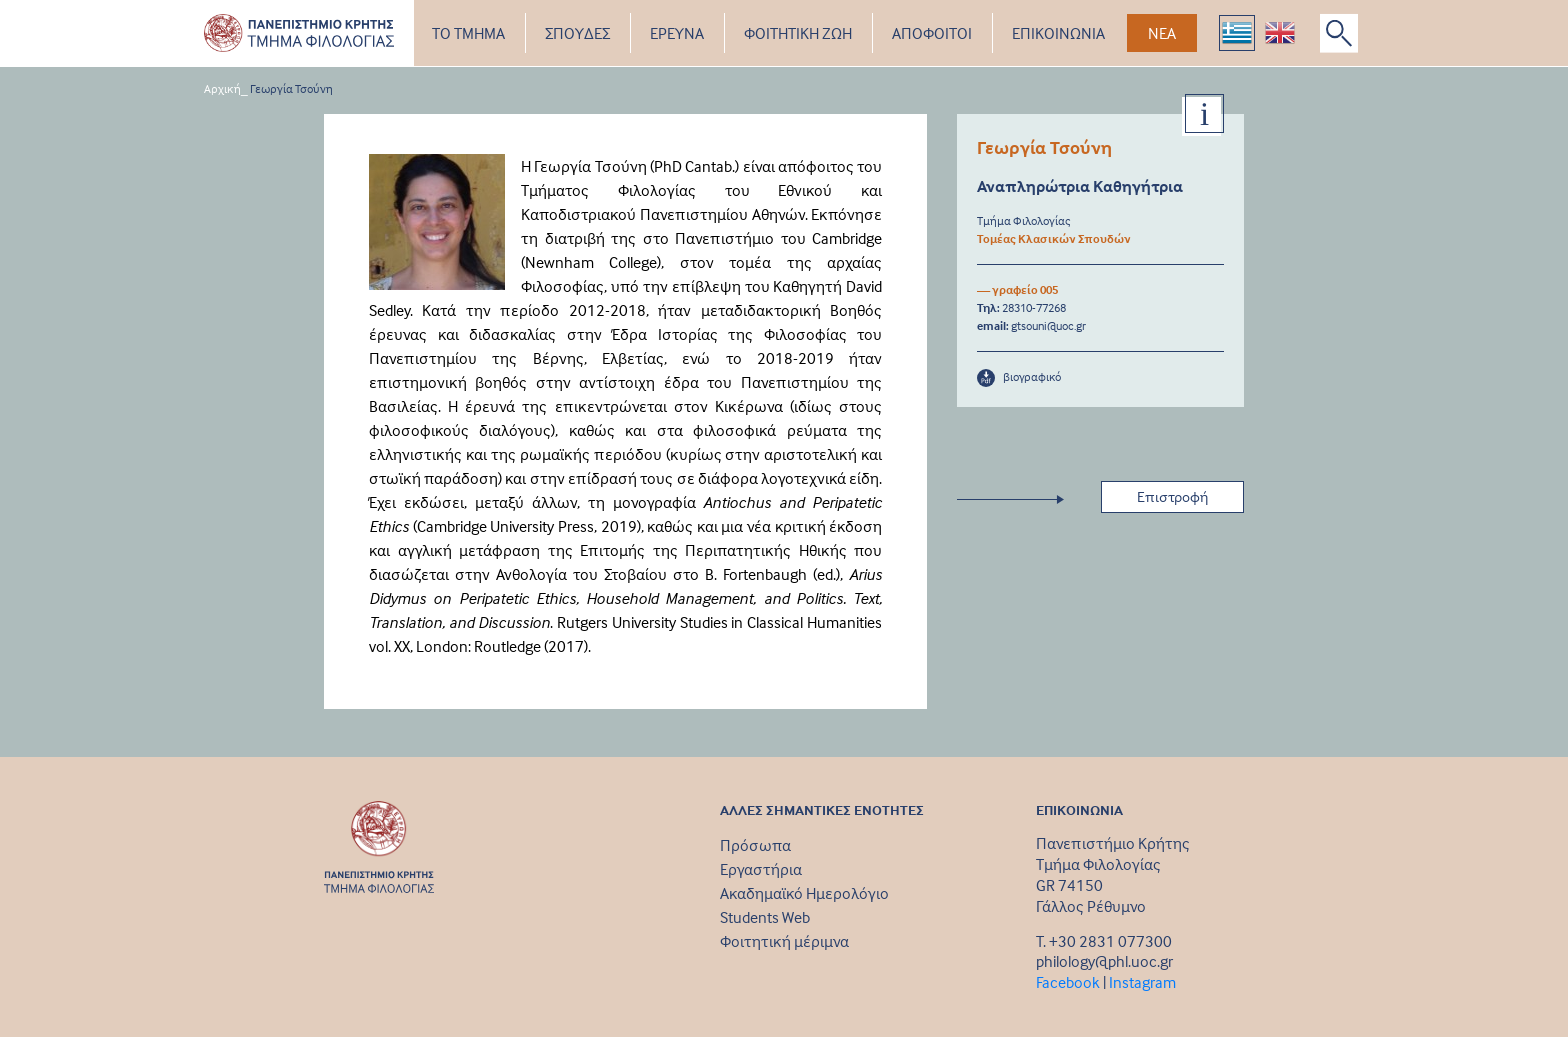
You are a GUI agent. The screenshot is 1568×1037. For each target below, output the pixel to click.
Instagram (1142, 982)
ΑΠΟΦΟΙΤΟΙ (932, 33)
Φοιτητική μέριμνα (784, 941)
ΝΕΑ (1162, 33)
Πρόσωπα (755, 845)
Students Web (765, 917)
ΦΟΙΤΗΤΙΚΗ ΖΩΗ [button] (798, 33)
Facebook (1068, 982)
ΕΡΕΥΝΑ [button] (677, 33)
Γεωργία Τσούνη (291, 88)
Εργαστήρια (761, 869)
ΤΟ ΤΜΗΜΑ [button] (468, 33)
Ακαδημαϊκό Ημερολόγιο (804, 893)
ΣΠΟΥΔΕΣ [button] (577, 33)
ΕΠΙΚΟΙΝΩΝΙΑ (1058, 33)
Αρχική (222, 88)
